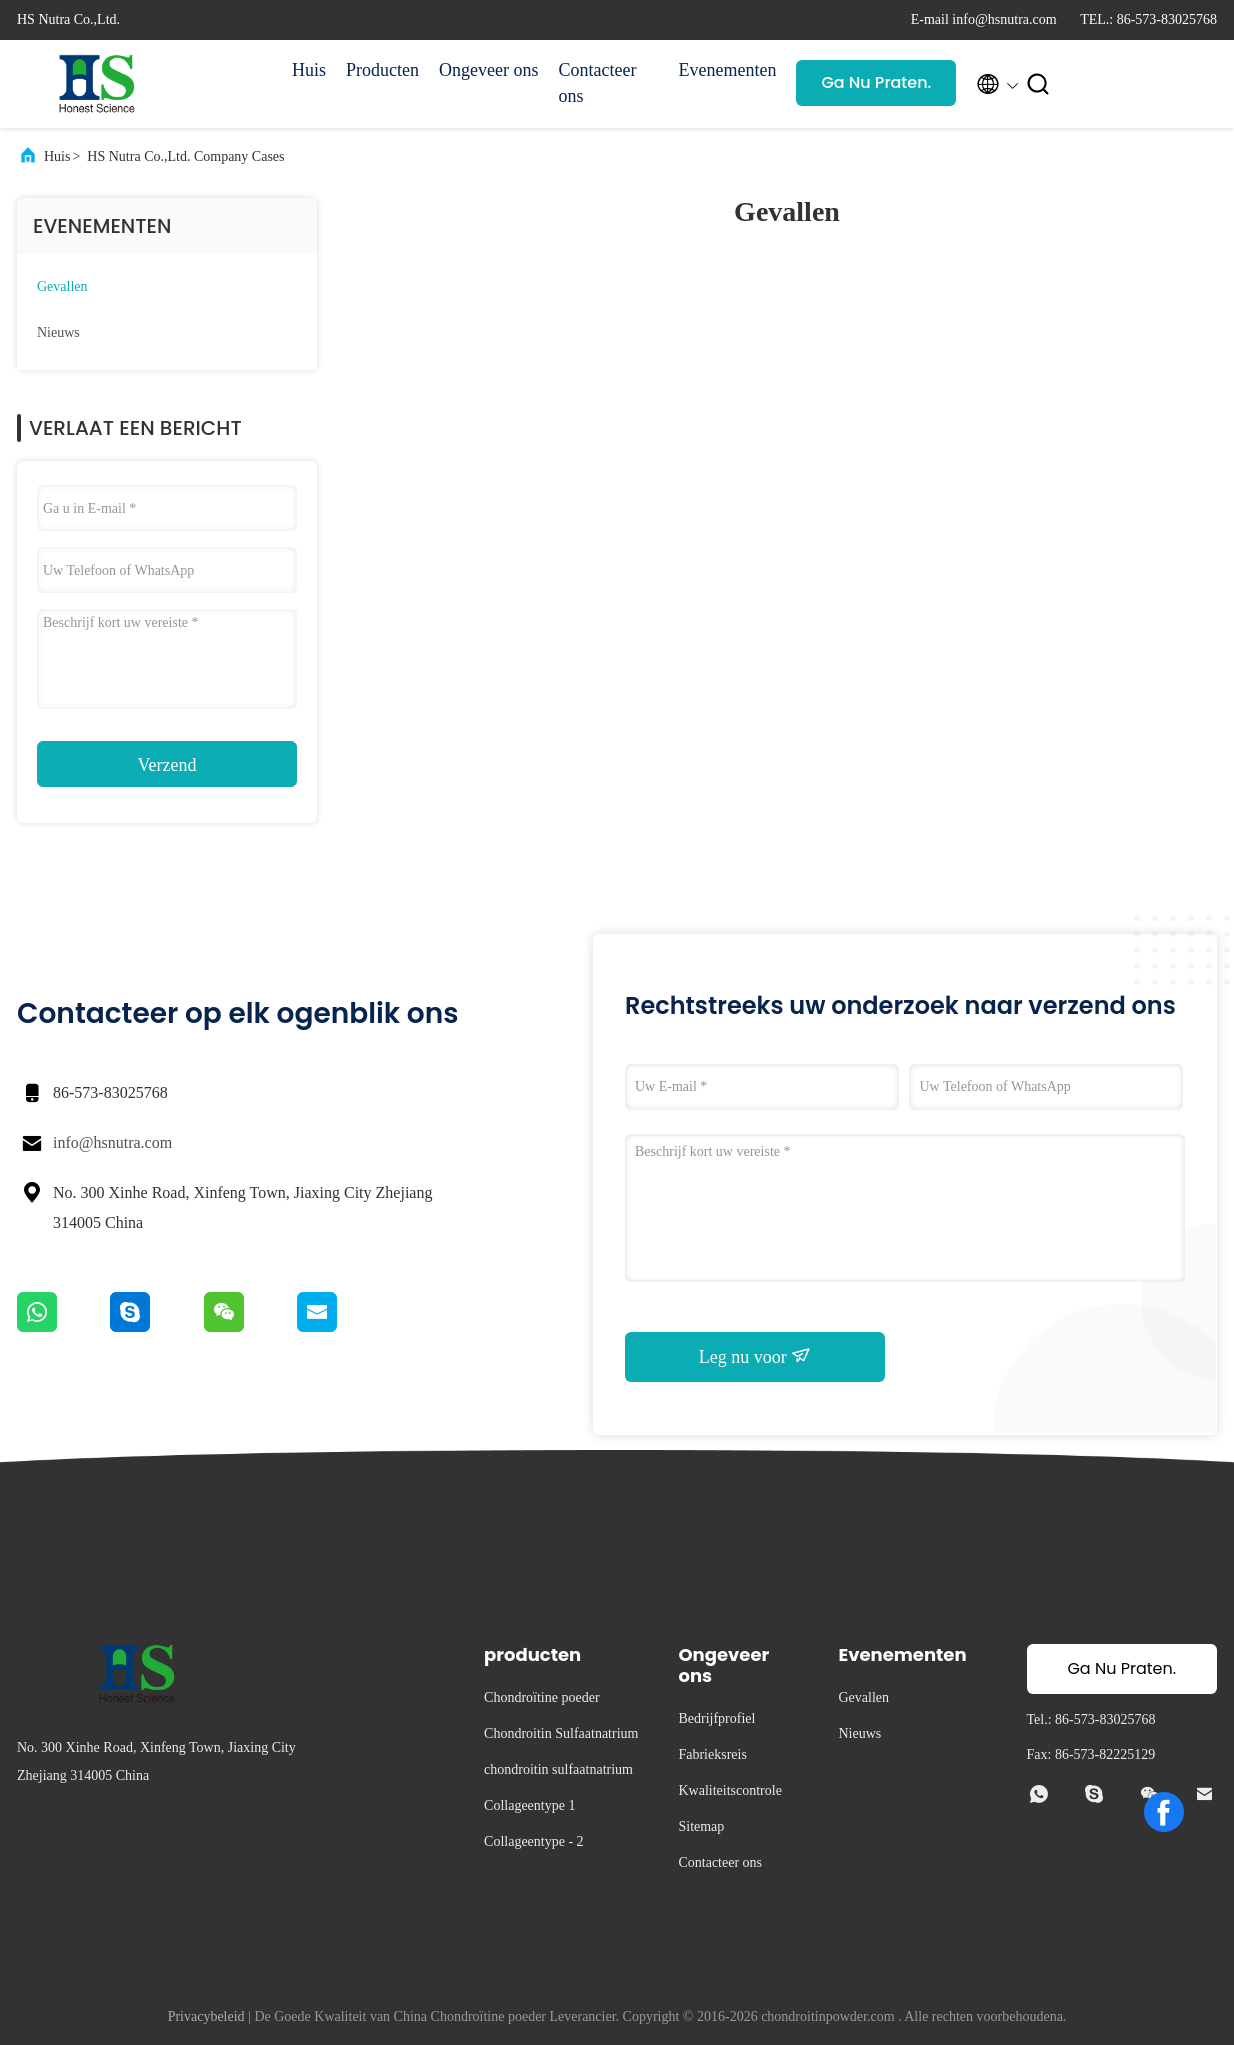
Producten (382, 70)
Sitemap (701, 1826)
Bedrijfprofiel (716, 1718)
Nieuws (58, 332)
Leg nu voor (755, 1356)
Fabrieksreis (712, 1754)
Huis (309, 70)
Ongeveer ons (488, 70)
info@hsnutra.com (112, 1142)
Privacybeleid (206, 2016)
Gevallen (62, 286)
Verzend (167, 765)
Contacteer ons (597, 83)
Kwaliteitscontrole (729, 1790)
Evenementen (727, 70)
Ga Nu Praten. (876, 82)
